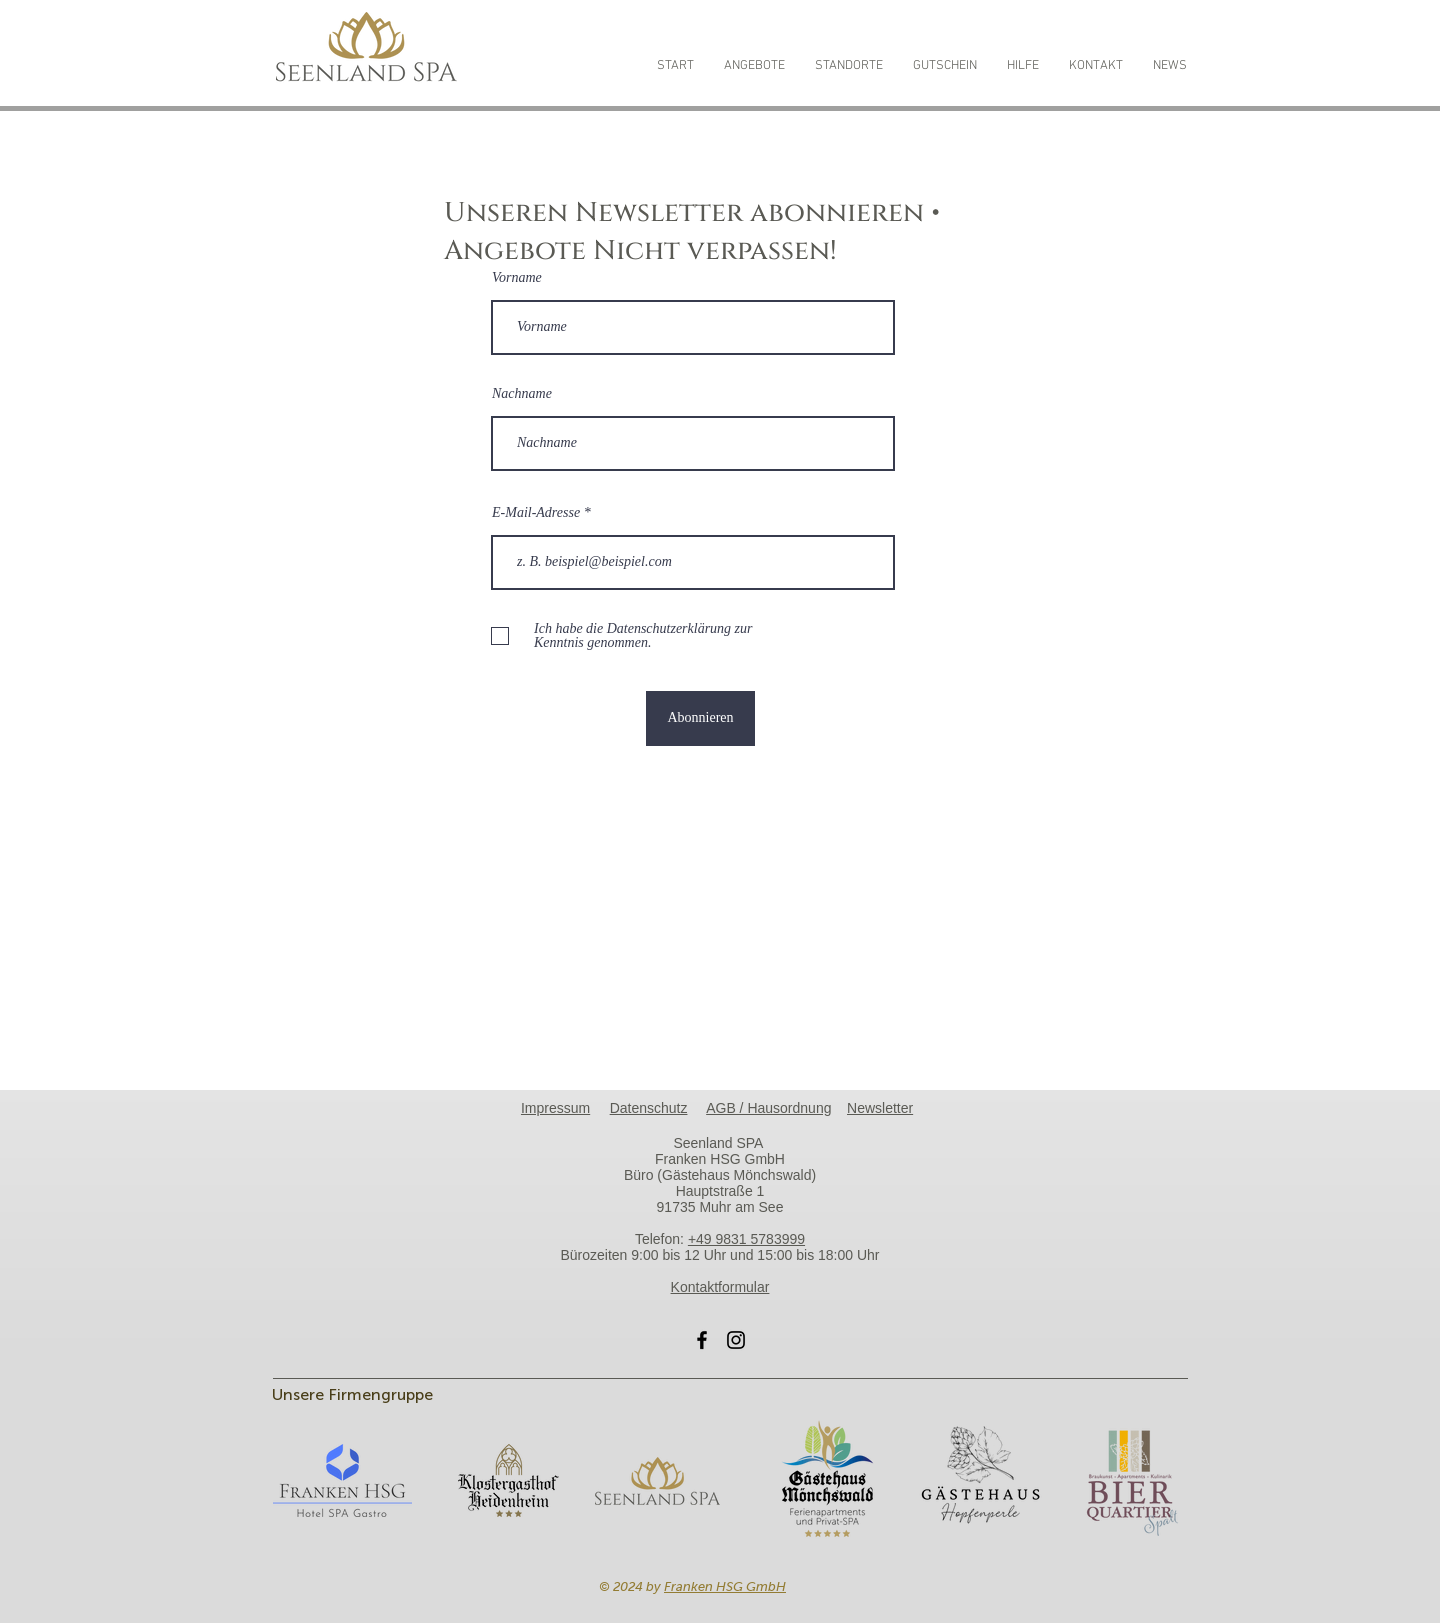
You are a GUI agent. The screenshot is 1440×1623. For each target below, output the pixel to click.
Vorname (517, 278)
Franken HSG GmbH (725, 1586)
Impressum (555, 1108)
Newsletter (880, 1108)
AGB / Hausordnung (768, 1108)
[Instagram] (736, 1340)
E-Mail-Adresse (538, 513)
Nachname (522, 394)
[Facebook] (702, 1340)
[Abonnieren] (700, 718)
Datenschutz (649, 1108)
